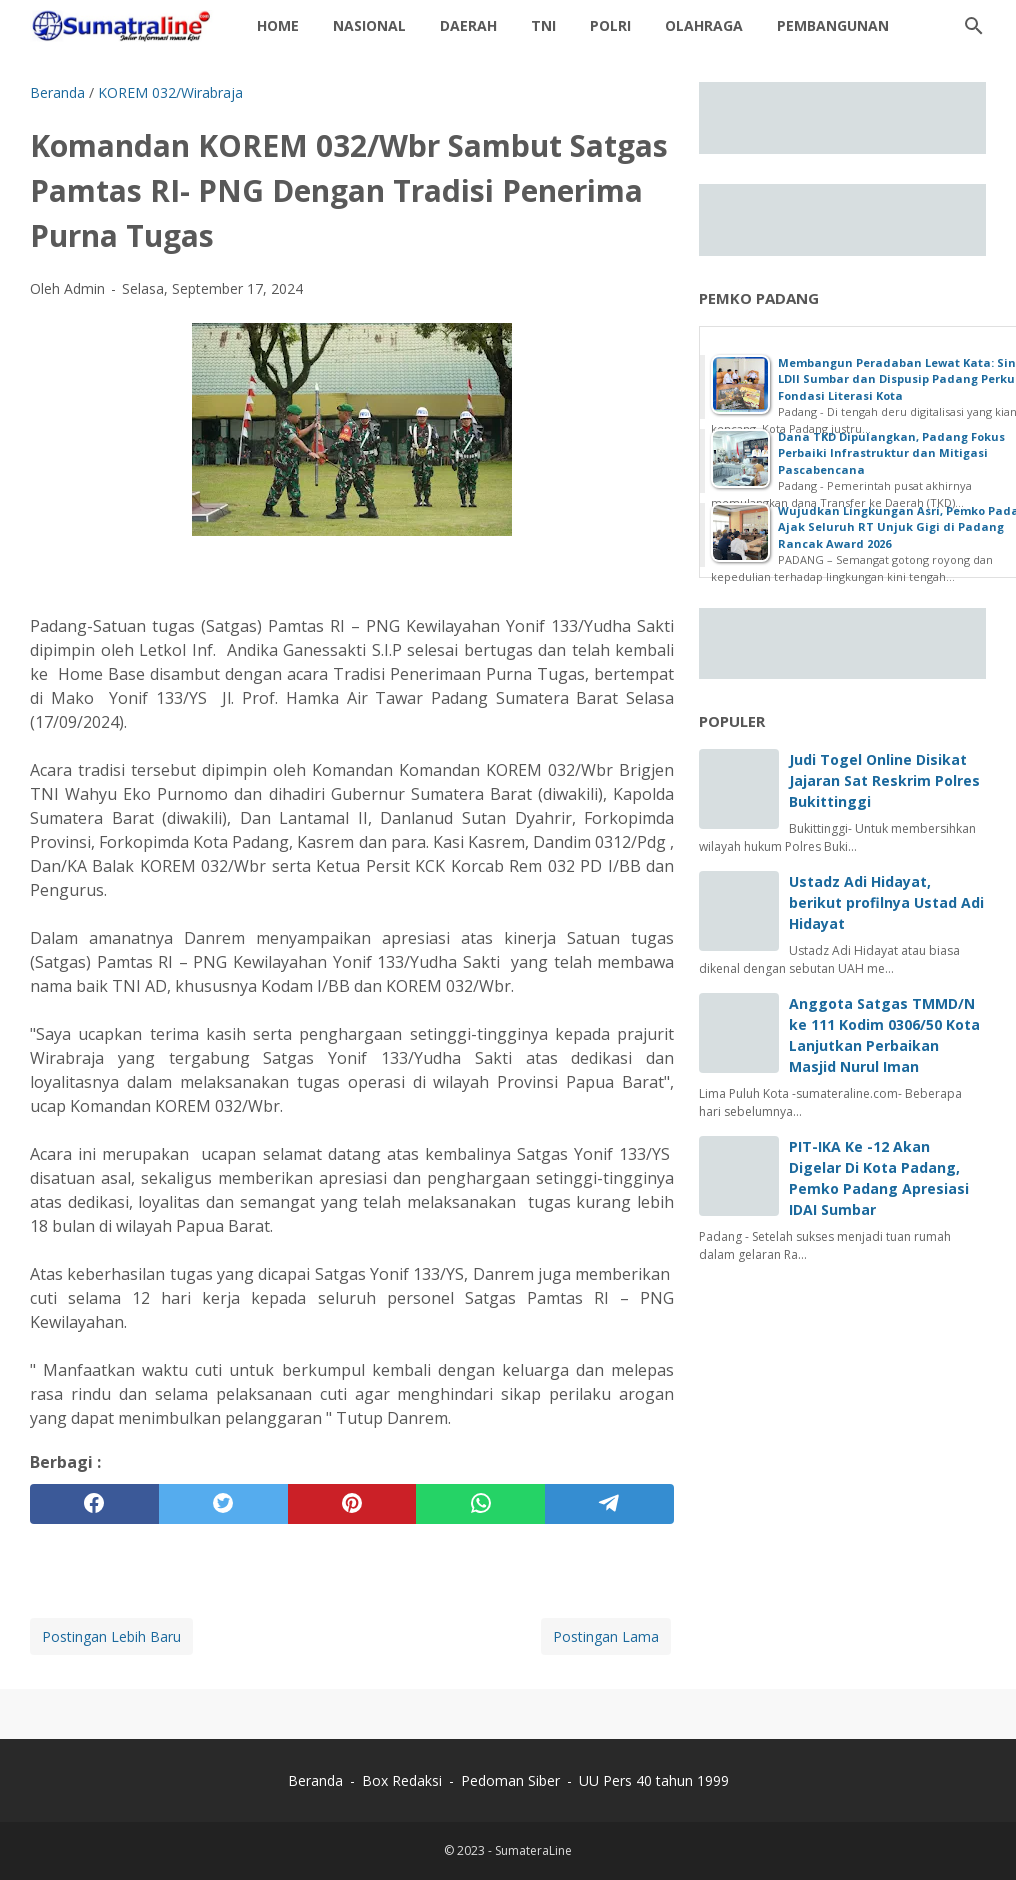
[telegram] (609, 1504)
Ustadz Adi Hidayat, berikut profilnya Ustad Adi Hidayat (886, 902)
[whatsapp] (480, 1504)
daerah (468, 25)
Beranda (315, 1780)
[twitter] (223, 1504)
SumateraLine (533, 1850)
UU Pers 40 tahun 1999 (654, 1780)
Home (278, 25)
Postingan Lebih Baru (111, 1636)
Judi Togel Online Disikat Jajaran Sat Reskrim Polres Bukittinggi (884, 780)
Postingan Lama (606, 1636)
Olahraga (704, 25)
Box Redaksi (404, 1780)
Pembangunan (833, 25)
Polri (610, 25)
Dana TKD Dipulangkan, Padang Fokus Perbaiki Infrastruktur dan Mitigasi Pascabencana (891, 453)
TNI (543, 25)
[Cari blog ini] (974, 26)
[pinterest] (352, 1504)
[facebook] (94, 1504)
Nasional (369, 25)
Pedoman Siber (510, 1780)
